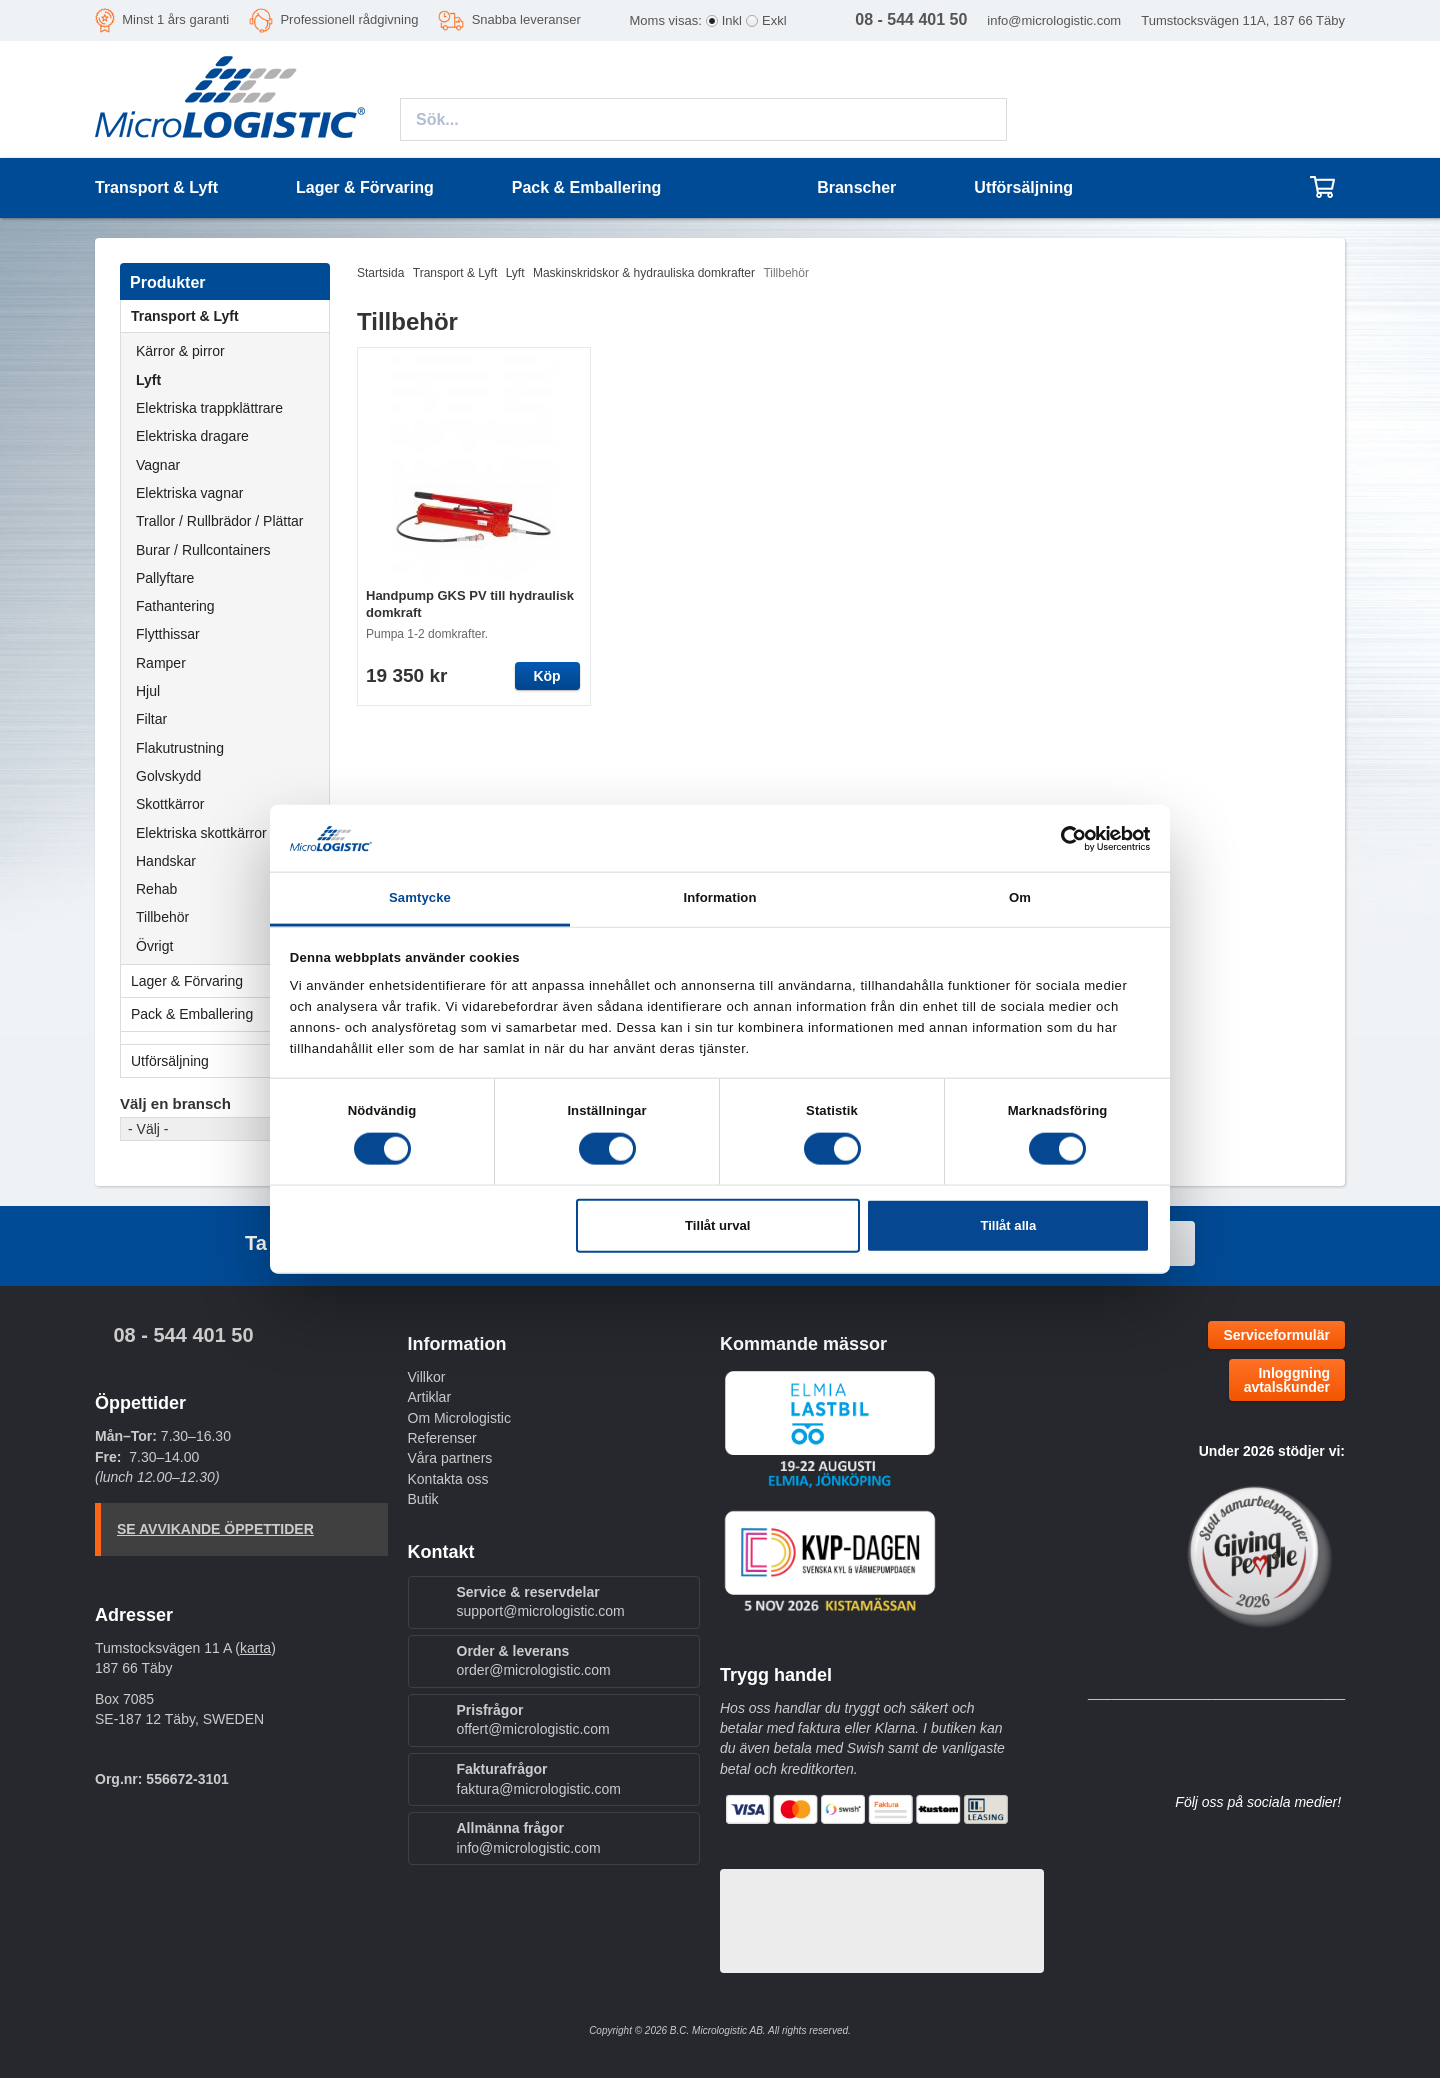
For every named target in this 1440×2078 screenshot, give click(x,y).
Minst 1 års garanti (175, 19)
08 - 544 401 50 (183, 1335)
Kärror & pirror (180, 351)
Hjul (148, 691)
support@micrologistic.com (541, 1611)
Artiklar (430, 1397)
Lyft (148, 380)
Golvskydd (168, 776)
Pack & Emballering (230, 1014)
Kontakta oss (448, 1479)
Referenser (442, 1438)
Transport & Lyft (230, 316)
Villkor (427, 1377)
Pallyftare (165, 578)
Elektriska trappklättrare (209, 408)
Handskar (166, 861)
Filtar (151, 719)
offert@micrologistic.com (533, 1729)
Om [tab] (1020, 897)
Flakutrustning (180, 748)
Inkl (732, 20)
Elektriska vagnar (189, 493)
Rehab (156, 889)
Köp (546, 676)
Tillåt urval (717, 1225)
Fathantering (175, 606)
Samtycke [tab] (420, 897)
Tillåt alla (1008, 1225)
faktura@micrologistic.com (539, 1789)
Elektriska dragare (192, 436)
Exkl (774, 20)
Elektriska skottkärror (201, 833)
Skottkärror (170, 804)
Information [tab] (719, 897)
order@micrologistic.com (534, 1670)
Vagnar (158, 465)
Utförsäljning (1023, 187)
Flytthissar (168, 634)
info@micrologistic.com (1054, 20)
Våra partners (450, 1458)
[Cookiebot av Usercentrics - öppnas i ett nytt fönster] (1062, 838)
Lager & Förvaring (230, 981)
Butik (423, 1499)
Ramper (161, 663)
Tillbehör (162, 917)
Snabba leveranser (526, 19)
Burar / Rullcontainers (203, 550)
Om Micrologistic (459, 1418)
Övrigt (154, 946)
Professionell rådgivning (349, 19)
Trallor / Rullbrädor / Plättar (220, 521)
